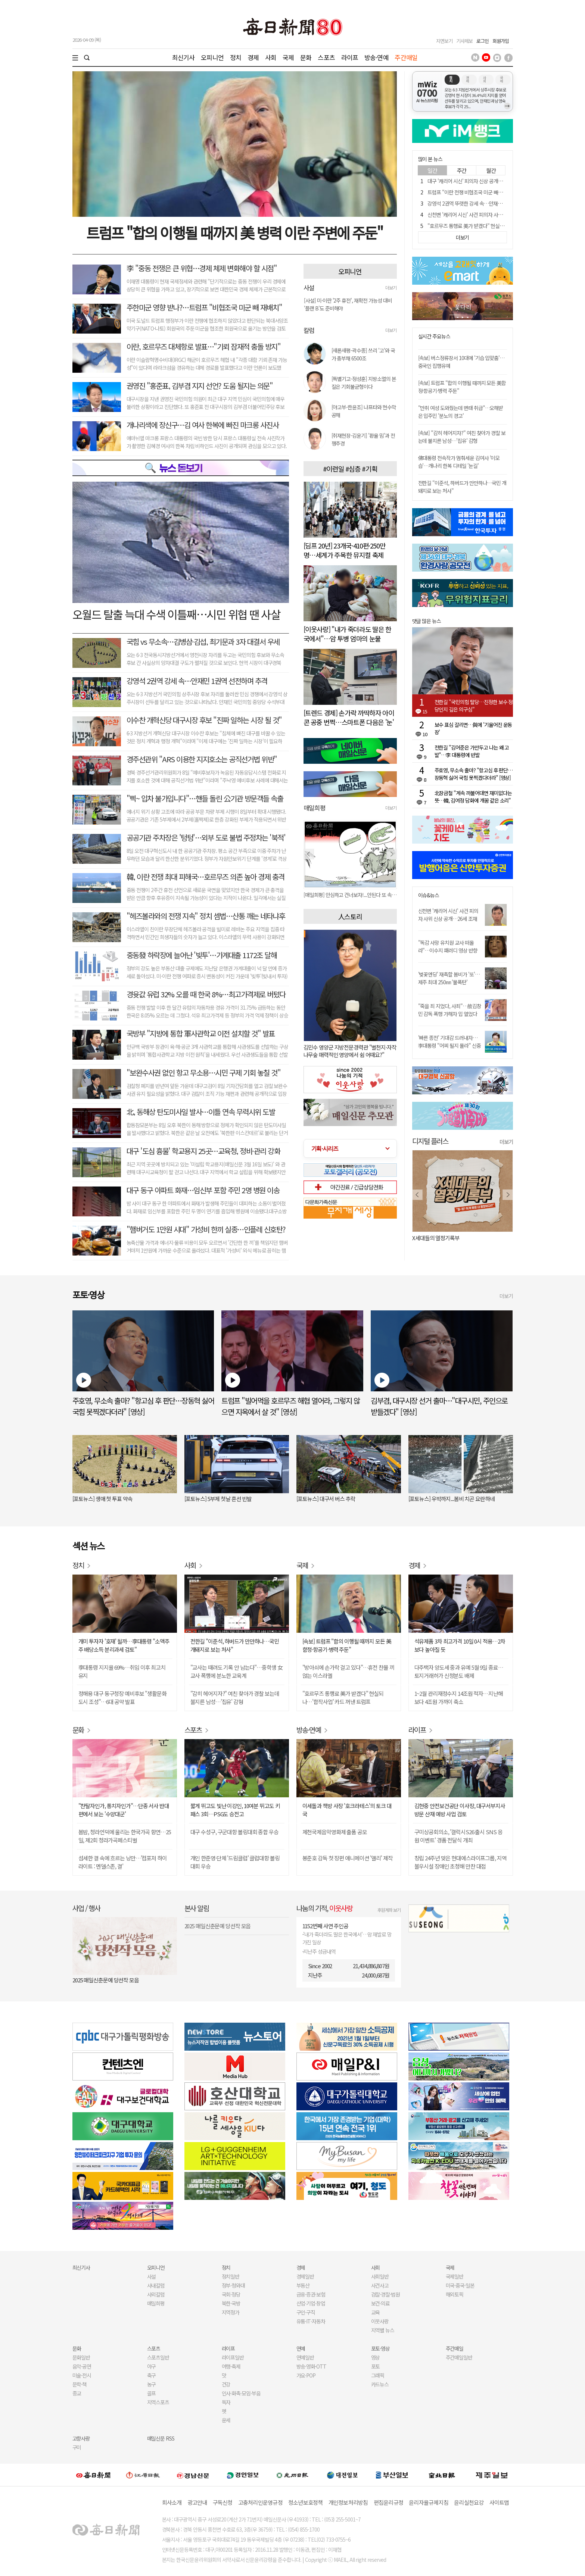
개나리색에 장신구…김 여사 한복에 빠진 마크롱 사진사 (203, 424)
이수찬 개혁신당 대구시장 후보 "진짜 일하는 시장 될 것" (204, 720)
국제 (288, 57)
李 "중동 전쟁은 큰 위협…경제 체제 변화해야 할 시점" (202, 268)
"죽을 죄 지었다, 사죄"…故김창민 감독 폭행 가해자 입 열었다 (449, 1009)
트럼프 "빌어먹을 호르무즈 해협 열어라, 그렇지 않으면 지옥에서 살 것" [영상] (290, 1406)
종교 (76, 2393)
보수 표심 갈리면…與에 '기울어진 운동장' (473, 728)
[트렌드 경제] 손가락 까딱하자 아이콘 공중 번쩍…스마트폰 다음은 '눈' (349, 717)
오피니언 (212, 57)
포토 (375, 2366)
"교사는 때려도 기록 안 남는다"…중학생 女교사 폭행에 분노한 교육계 (236, 1671)
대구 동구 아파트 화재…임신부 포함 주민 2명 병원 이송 (203, 1190)
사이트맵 (499, 2502)
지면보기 (444, 40)
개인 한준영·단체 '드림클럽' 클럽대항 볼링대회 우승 (235, 1862)
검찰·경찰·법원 (385, 2294)
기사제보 (464, 40)
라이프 (349, 57)
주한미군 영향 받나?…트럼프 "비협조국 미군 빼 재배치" (204, 307)
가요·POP (306, 2375)
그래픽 (378, 2375)
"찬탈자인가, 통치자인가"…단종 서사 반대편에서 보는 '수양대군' (123, 1810)
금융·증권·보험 (311, 2294)
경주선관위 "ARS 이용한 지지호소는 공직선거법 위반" (202, 759)
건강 (226, 2384)
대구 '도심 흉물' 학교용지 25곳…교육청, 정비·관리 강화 (203, 1150)
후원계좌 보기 (389, 1910)
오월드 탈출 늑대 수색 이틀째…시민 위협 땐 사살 (176, 614)
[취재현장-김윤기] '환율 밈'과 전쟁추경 (363, 439)
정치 (235, 57)
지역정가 (231, 2312)
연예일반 (305, 2357)
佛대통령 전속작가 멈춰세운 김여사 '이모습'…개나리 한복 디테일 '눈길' (459, 461)
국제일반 (455, 2276)
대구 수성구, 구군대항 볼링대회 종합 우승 (234, 1832)
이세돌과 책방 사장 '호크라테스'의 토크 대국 (347, 1810)
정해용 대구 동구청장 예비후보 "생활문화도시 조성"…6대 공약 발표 (122, 1697)
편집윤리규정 (389, 2502)
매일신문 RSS (161, 2438)
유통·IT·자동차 (311, 2321)
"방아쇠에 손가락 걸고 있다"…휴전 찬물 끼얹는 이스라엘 (348, 1671)
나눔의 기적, (324, 1908)
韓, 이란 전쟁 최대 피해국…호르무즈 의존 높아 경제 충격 (205, 876)
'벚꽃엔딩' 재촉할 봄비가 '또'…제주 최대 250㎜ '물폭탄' (449, 978)
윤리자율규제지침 (428, 2502)
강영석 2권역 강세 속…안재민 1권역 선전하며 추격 (197, 680)
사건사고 (380, 2285)
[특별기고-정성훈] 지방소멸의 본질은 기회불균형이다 (364, 382)
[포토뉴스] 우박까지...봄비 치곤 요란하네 (451, 1499)
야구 (151, 2366)
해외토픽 (455, 2294)
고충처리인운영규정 (260, 2502)
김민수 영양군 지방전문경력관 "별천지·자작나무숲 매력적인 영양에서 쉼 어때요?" (350, 1051)
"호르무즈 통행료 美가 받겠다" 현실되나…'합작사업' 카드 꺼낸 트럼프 (497, 225)
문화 (305, 57)
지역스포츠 (158, 2402)
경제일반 (305, 2276)
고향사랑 (81, 2438)
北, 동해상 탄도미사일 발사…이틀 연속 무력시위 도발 (201, 1111)
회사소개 (172, 2502)
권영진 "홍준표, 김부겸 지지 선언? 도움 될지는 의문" (200, 385)
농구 (151, 2384)
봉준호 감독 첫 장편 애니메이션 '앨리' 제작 (347, 1858)
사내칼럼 (156, 2285)
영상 (375, 2357)
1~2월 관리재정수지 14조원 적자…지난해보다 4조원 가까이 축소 (458, 1697)
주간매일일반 (459, 2357)
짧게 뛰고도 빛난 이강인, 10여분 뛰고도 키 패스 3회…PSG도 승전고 (235, 1810)
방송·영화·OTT (311, 2366)
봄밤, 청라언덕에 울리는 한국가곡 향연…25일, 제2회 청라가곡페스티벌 (124, 1836)
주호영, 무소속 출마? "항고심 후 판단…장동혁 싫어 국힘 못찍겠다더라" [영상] (474, 773)
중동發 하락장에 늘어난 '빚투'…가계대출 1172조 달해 (202, 955)
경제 (253, 57)
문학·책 (79, 2384)
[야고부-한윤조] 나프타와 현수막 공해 (364, 411)
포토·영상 (380, 2348)
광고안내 (197, 2502)
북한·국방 (231, 2303)
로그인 (482, 40)
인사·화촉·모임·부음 (241, 2393)
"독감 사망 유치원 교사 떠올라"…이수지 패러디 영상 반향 (447, 946)
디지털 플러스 (430, 1141)
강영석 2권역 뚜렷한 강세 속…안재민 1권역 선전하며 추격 (485, 203)
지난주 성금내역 (319, 1951)
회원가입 (500, 40)
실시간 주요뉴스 (434, 336)
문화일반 (81, 2357)
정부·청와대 (233, 2285)
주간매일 (406, 57)
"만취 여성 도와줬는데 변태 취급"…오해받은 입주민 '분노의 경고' (460, 411)
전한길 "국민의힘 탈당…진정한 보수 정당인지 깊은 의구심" (474, 705)
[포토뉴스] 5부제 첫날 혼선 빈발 (218, 1499)
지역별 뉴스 (383, 2330)
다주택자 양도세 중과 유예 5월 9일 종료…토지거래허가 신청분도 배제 (458, 1671)
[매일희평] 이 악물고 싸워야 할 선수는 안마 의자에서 (350, 894)
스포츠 (326, 57)
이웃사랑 (380, 2321)
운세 (226, 2420)
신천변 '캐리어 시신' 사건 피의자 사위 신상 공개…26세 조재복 (489, 214)
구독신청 (223, 2502)
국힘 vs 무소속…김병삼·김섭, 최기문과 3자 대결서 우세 (203, 641)
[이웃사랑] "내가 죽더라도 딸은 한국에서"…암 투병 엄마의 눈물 (347, 633)
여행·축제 (231, 2366)
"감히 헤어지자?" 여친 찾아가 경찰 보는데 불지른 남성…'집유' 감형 (234, 1697)
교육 (375, 2312)
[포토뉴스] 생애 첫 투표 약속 (102, 1499)
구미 (76, 2447)
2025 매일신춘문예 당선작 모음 (105, 1980)
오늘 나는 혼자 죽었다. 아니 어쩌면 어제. (455, 1238)
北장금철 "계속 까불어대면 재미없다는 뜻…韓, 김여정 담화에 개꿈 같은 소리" (473, 796)
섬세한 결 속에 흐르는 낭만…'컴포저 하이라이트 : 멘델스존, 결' (122, 1862)
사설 (151, 2276)
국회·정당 (231, 2294)
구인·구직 (305, 2312)
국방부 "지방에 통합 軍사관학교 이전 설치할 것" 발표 (201, 1033)
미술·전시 (81, 2375)
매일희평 (156, 2303)
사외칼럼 (156, 2294)
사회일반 (380, 2276)
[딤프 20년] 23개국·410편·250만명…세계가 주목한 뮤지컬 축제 (345, 550)
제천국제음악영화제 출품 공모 (334, 1832)
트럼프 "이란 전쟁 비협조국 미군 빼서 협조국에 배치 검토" (485, 192)
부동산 (303, 2285)
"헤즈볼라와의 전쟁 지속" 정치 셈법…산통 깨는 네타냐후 (206, 915)
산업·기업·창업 (311, 2303)
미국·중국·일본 (460, 2285)
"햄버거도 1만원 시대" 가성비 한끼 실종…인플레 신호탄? (206, 1229)
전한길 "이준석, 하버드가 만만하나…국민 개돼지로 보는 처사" (234, 1645)
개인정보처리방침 (348, 2502)
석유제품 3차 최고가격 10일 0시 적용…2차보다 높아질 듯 (459, 1645)
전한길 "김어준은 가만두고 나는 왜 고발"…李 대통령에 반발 (472, 751)
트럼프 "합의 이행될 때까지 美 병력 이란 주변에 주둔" (234, 232)
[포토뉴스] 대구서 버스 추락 (325, 1499)
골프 (151, 2393)
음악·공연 (81, 2366)
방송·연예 (376, 57)
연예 (300, 2348)
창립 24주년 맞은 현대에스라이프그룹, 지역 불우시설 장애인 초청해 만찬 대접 (460, 1862)
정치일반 (231, 2276)
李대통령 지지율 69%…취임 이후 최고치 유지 (121, 1671)
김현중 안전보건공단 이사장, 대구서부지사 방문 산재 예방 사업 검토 (459, 1810)
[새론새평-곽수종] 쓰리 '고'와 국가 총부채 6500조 (363, 354)
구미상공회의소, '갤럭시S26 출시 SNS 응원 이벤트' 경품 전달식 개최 (458, 1836)
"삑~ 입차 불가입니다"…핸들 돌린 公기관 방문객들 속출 (205, 798)
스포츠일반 (158, 2357)
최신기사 (183, 57)
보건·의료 (380, 2303)
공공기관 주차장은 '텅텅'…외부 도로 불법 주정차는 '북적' (206, 837)
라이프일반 (233, 2357)
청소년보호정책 (305, 2502)
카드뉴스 (380, 2384)
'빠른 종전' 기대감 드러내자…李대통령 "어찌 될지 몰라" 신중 (449, 1041)
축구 (151, 2375)
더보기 (390, 287)
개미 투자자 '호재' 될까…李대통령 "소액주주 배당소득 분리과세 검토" (123, 1645)
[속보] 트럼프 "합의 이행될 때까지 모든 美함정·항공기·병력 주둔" (346, 1645)
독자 (226, 2402)
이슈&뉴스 (428, 895)
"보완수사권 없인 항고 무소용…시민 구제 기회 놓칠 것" (204, 1072)
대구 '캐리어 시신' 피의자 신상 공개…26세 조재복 (477, 181)
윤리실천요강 (469, 2502)
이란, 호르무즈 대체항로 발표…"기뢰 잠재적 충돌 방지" (204, 346)
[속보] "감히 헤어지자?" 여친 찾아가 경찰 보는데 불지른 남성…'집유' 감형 (462, 436)
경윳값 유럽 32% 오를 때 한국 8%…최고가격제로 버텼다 (206, 994)
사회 (270, 57)
